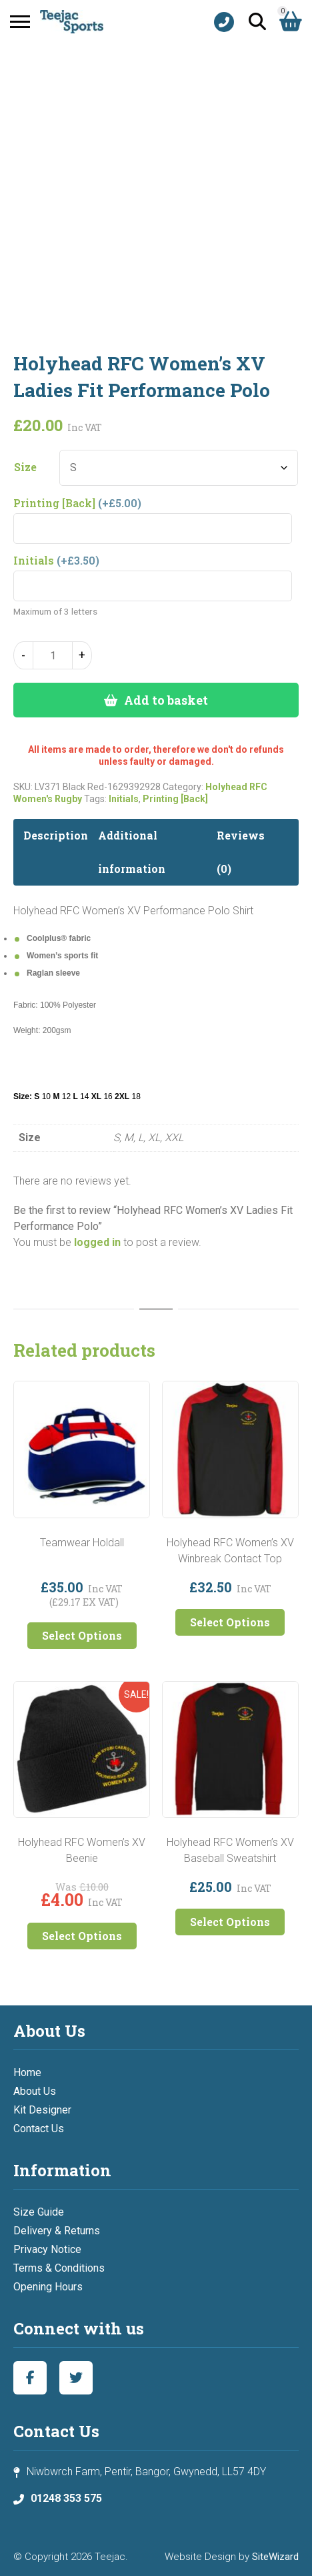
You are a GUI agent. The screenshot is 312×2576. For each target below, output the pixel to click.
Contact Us (38, 2128)
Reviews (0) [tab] (241, 852)
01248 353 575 (66, 2498)
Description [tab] (55, 835)
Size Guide (38, 2212)
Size (25, 467)
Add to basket (166, 700)
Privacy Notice (47, 2249)
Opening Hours (48, 2286)
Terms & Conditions (59, 2268)
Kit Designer (42, 2110)
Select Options (82, 1635)
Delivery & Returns (56, 2230)
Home (27, 2072)
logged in (97, 1242)
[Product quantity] (52, 655)
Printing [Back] (175, 798)
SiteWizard (275, 2557)
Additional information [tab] (131, 852)
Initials (124, 798)
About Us (34, 2091)
